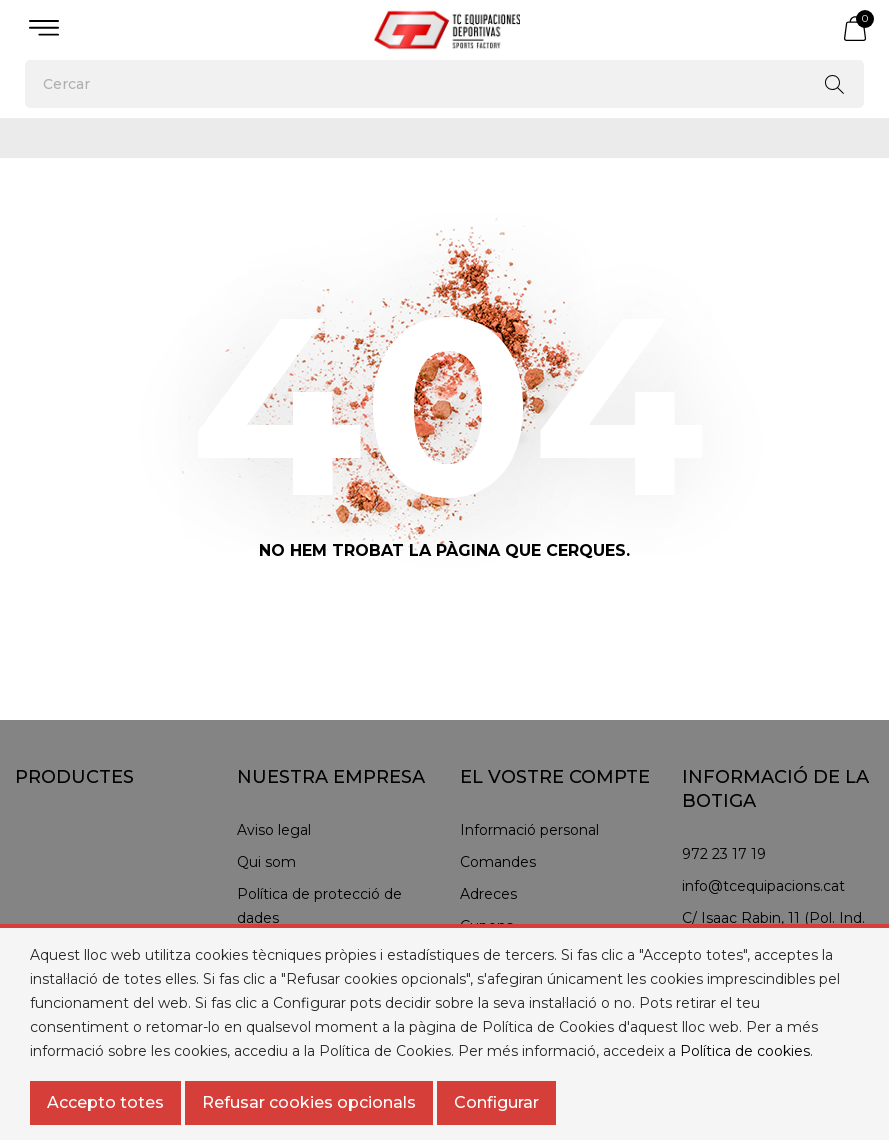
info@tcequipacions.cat (763, 886)
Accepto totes (105, 1102)
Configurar (496, 1102)
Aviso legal (274, 830)
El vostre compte (555, 777)
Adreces (488, 894)
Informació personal (529, 830)
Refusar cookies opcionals (309, 1102)
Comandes (498, 862)
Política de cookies (745, 1051)
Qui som (266, 862)
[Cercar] (444, 84)
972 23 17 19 (724, 854)
